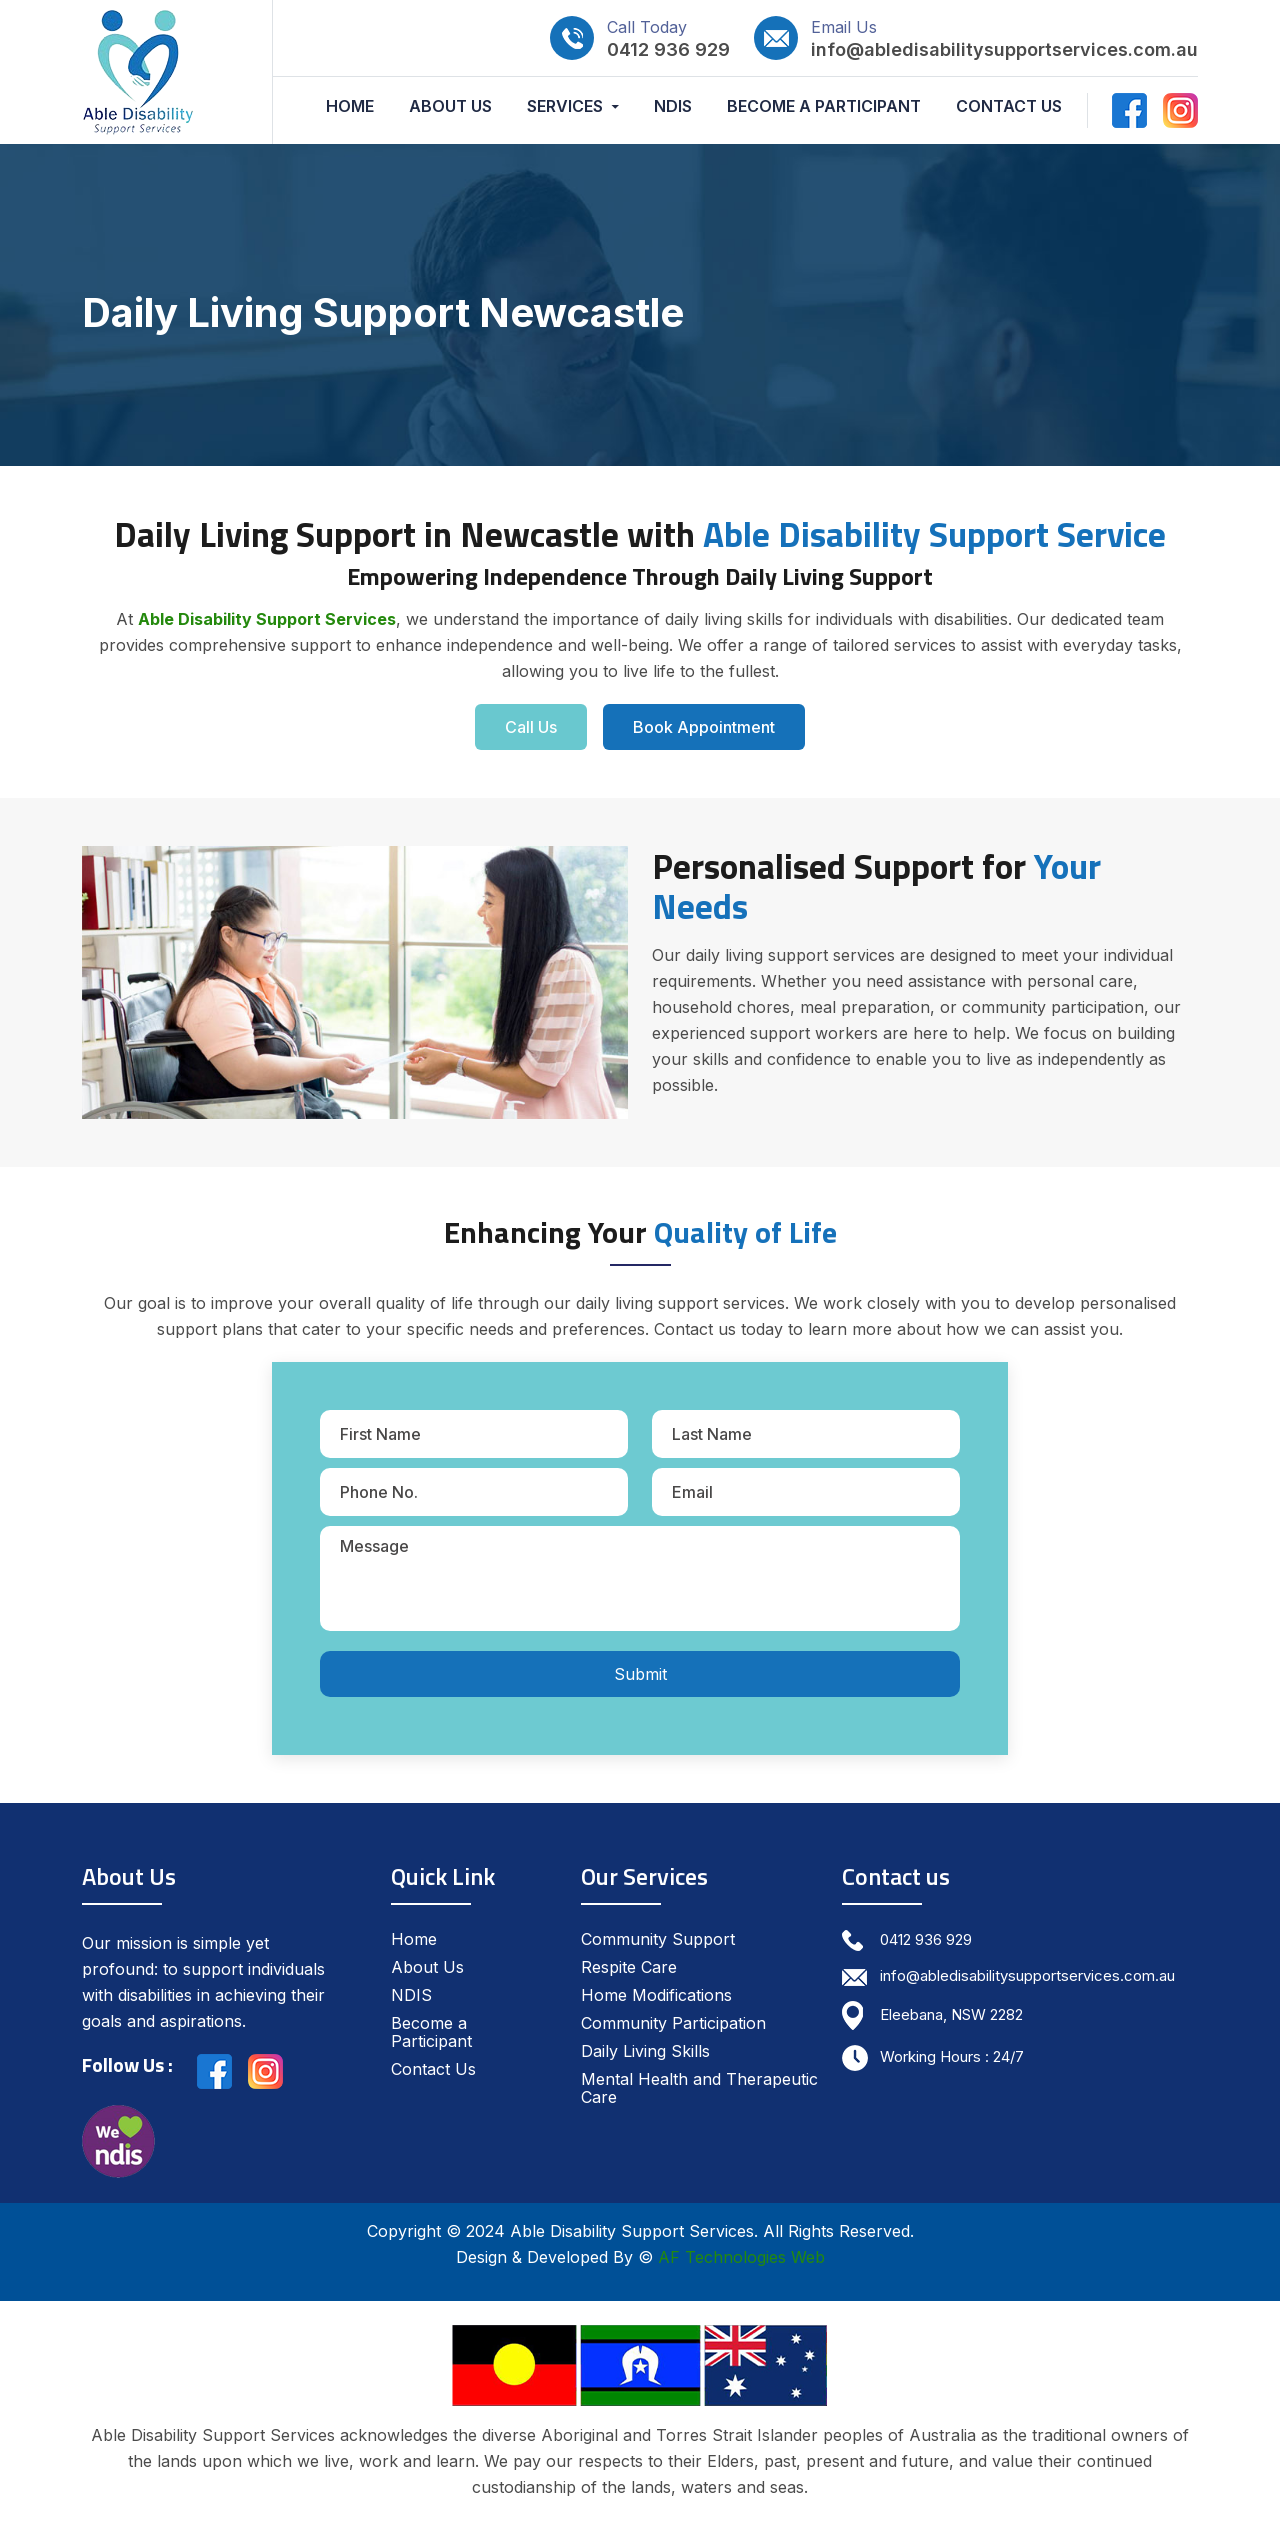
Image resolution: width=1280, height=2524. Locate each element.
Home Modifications (656, 1995)
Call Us (531, 727)
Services (565, 106)
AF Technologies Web (741, 2257)
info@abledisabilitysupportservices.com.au (1004, 50)
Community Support (658, 1939)
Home (350, 106)
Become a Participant (824, 106)
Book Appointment (704, 727)
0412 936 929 (668, 50)
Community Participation (673, 2023)
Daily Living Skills (645, 2051)
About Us (450, 106)
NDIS (673, 106)
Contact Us (1009, 106)
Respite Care (629, 1967)
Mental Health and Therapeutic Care (699, 2088)
